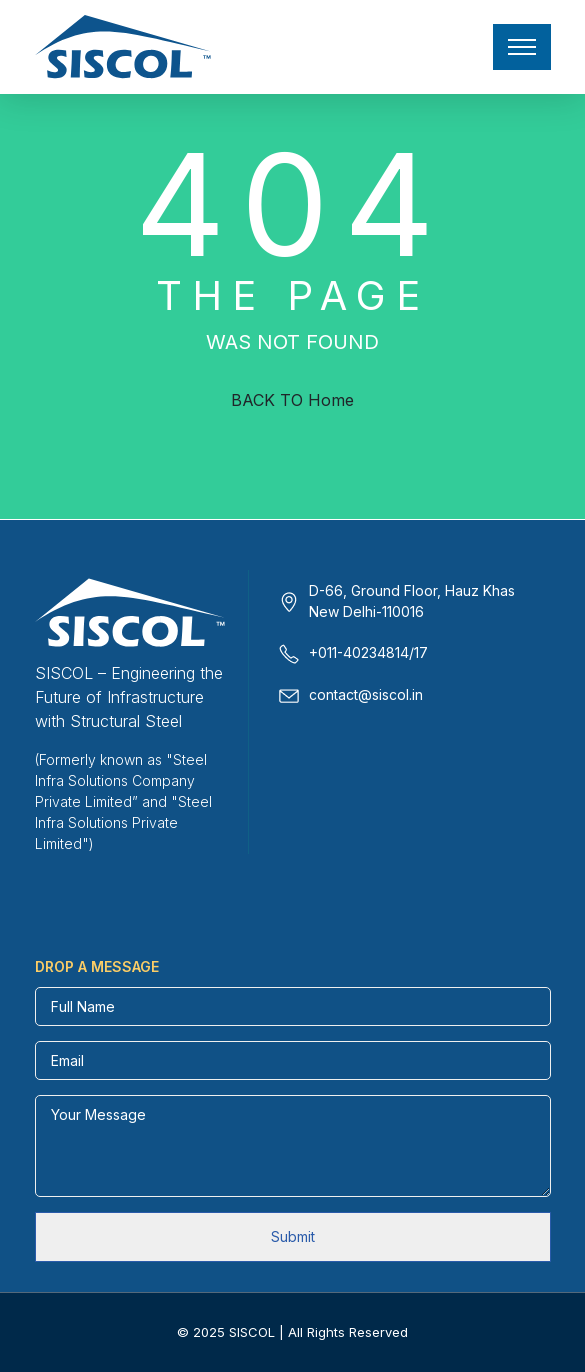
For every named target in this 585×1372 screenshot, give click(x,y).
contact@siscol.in (366, 694)
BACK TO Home (292, 400)
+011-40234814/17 (368, 652)
